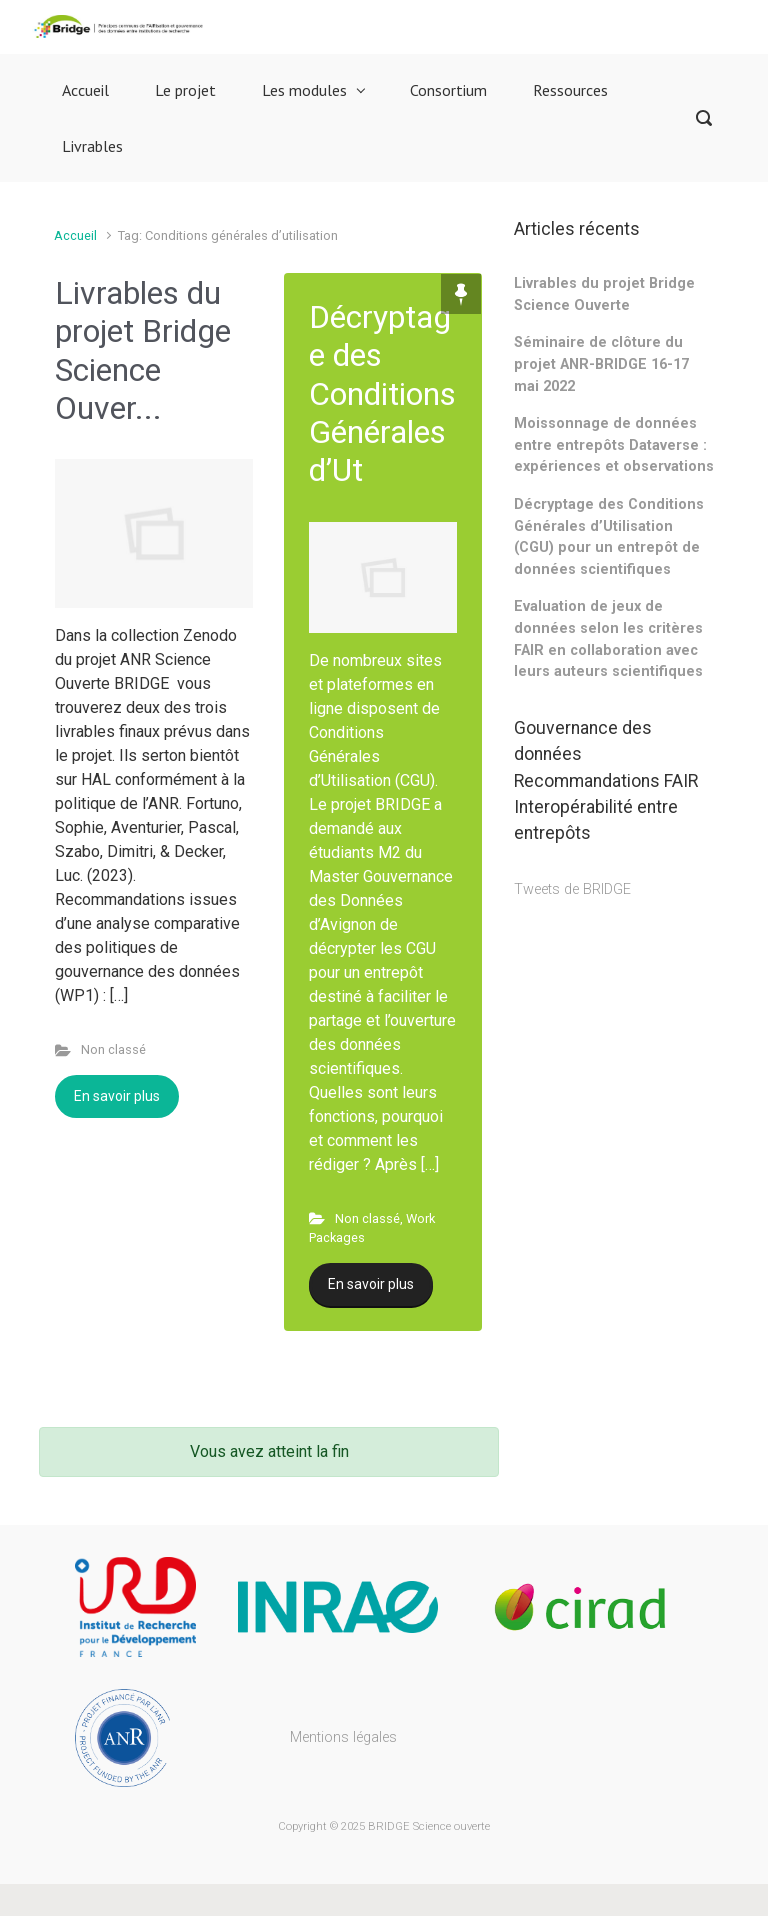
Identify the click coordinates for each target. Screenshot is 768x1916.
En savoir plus (117, 1096)
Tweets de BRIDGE (572, 889)
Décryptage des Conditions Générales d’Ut (382, 394)
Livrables (92, 146)
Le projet (185, 90)
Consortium (448, 90)
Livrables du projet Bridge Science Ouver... (143, 350)
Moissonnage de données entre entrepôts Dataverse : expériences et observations (614, 445)
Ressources (570, 90)
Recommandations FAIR (606, 781)
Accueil (85, 90)
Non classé (113, 1049)
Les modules (304, 90)
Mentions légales (343, 1737)
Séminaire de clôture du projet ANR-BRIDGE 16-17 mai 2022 (601, 364)
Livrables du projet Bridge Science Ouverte (604, 294)
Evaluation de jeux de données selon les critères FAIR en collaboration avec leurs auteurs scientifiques (608, 639)
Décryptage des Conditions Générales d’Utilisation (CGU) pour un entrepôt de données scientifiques (609, 537)
